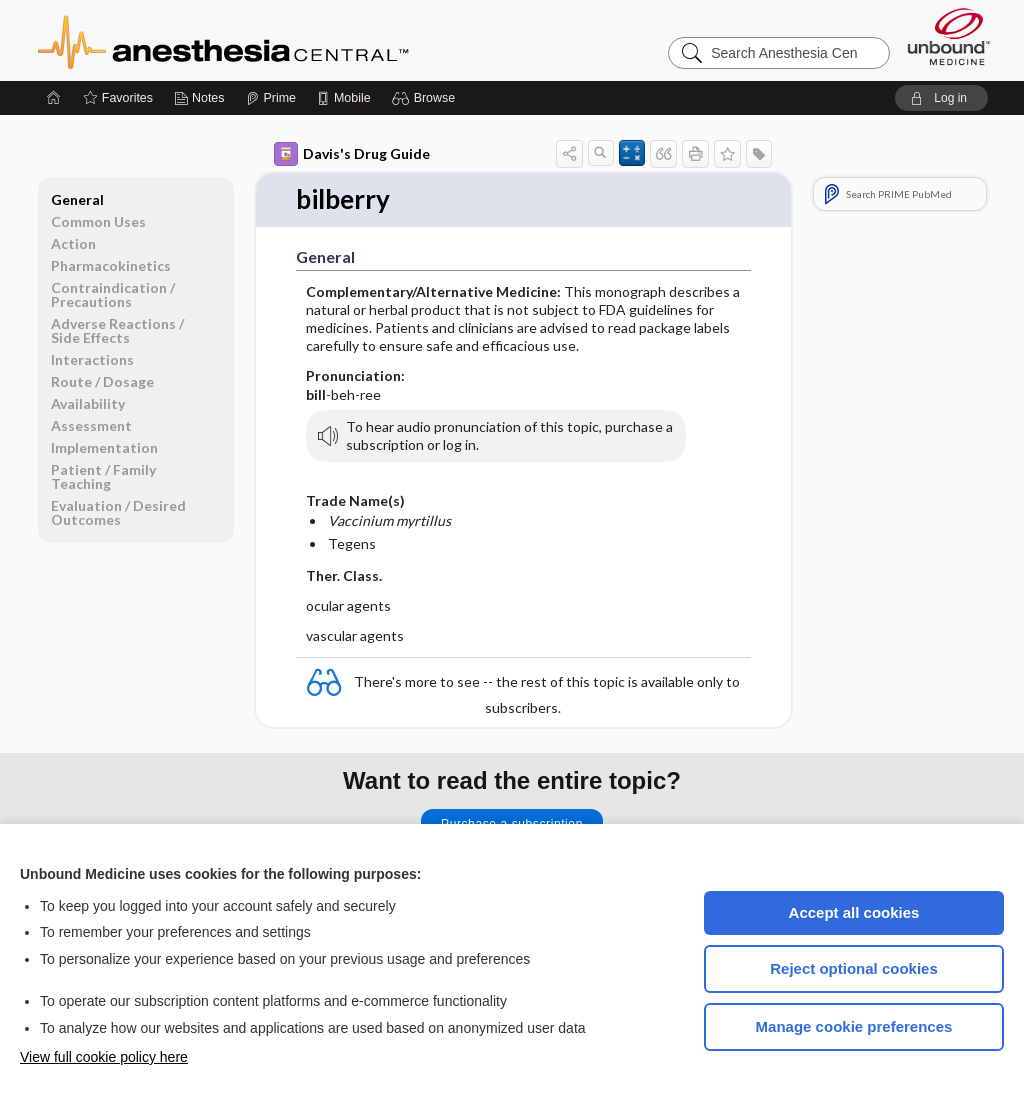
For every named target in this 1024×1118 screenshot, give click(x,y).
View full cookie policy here (104, 1057)
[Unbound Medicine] (949, 36)
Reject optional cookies (854, 968)
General (77, 199)
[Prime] (271, 98)
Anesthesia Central (286, 40)
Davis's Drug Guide (352, 154)
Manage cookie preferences (854, 1026)
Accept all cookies (854, 912)
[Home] (54, 98)
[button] (426, 98)
